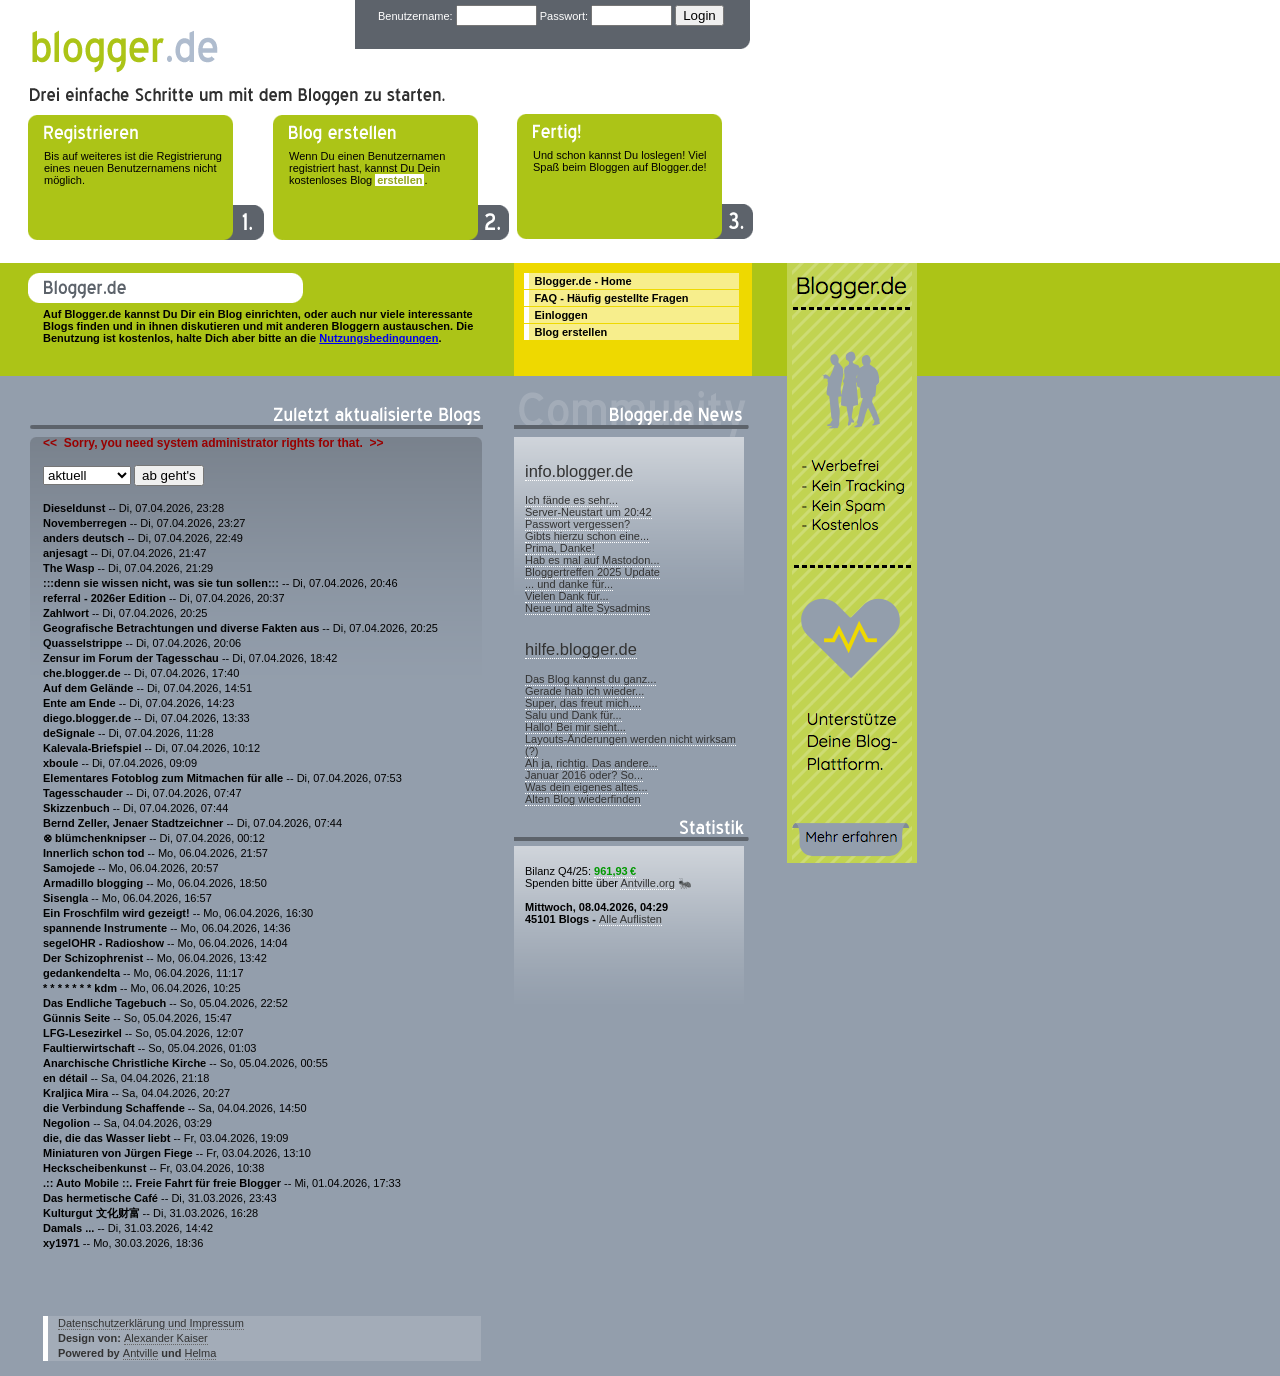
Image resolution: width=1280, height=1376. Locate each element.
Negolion (66, 1123)
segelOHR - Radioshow (103, 943)
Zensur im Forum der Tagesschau (131, 658)
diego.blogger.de (87, 718)
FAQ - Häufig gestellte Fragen (612, 298)
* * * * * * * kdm (80, 988)
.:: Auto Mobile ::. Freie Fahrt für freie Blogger (162, 1183)
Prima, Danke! (560, 548)
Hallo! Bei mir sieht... (575, 727)
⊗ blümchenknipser (94, 838)
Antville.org (647, 883)
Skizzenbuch (76, 808)
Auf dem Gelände (88, 688)
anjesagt (65, 553)
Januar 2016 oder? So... (584, 775)
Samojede (69, 868)
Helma (201, 1353)
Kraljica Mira (75, 1093)
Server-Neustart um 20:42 (588, 512)
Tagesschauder (83, 793)
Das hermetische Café (100, 1198)
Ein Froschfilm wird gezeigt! (116, 913)
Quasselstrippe (82, 643)
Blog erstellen (571, 332)
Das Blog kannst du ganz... (590, 679)
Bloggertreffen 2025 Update (592, 572)
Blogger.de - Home (583, 281)
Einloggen (561, 315)
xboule (60, 763)
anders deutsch (83, 538)
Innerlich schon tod (95, 853)
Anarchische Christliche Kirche (124, 1063)
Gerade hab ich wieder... (584, 691)
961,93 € (615, 871)
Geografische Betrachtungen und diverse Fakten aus (182, 628)
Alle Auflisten (630, 919)
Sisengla (65, 898)
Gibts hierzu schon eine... (587, 536)
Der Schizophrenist (94, 958)
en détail (65, 1078)
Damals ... (70, 1228)
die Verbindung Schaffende (114, 1108)
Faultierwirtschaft (89, 1048)
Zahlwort (66, 613)
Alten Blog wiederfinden (583, 799)
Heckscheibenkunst (94, 1168)
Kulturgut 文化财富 (91, 1213)
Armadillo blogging (93, 883)
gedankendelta (81, 973)
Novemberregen (86, 523)
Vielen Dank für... (567, 596)
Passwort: (564, 16)
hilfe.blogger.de (581, 649)
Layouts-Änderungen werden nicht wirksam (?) (630, 745)
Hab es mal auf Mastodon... (592, 560)
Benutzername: (415, 16)
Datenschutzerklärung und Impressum (151, 1323)
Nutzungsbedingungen (378, 338)
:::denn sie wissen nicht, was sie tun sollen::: (161, 583)
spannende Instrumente (105, 928)
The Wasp (69, 568)
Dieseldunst (74, 508)
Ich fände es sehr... (571, 500)
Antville (140, 1353)
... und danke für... (569, 584)
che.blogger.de (82, 673)
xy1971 (61, 1243)
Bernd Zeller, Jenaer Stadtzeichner (133, 823)
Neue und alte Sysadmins (587, 608)
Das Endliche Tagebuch (104, 1003)
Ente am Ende (79, 703)
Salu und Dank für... (573, 715)
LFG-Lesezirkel (82, 1033)
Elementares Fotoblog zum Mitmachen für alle (163, 778)
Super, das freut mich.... (583, 703)
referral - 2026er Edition (104, 598)
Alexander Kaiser (166, 1338)
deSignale (69, 733)
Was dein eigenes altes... (586, 787)
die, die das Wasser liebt (106, 1138)
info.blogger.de (579, 471)
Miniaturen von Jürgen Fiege (118, 1153)
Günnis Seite (76, 1018)
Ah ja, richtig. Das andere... (591, 763)
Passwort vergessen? (577, 524)
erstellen (399, 180)
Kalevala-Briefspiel (92, 748)
